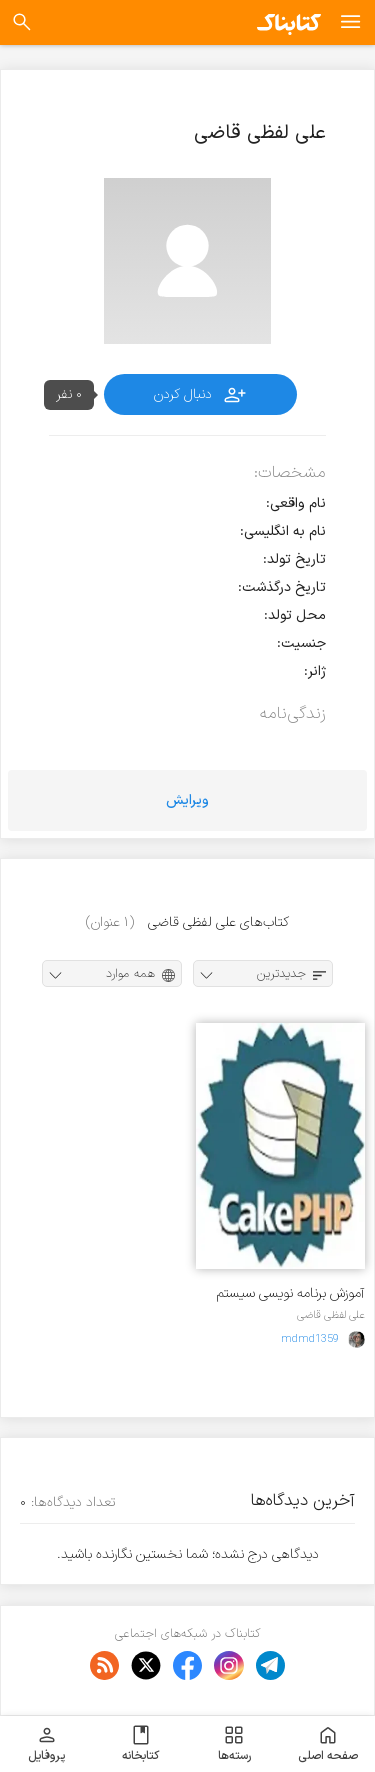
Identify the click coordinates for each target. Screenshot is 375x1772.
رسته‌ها (234, 1744)
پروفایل (46, 1744)
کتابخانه (140, 1744)
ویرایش (187, 800)
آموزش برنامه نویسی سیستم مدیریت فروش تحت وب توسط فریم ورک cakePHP (283, 1293)
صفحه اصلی (328, 1744)
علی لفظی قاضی (331, 1315)
